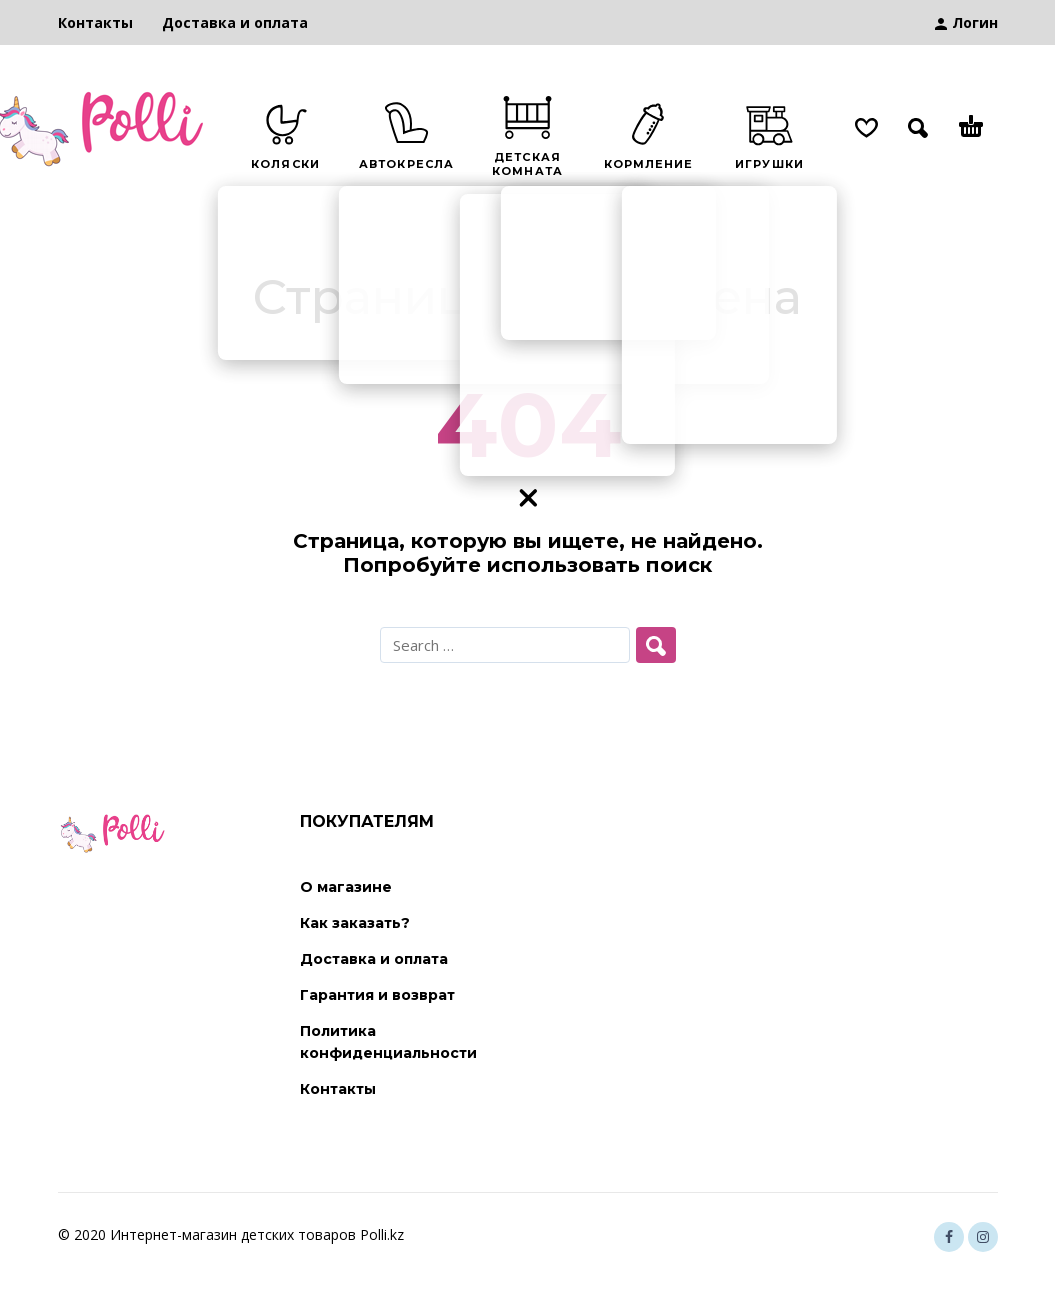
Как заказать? (355, 923)
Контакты (95, 22)
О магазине (346, 887)
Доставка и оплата (235, 22)
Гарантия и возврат (377, 995)
